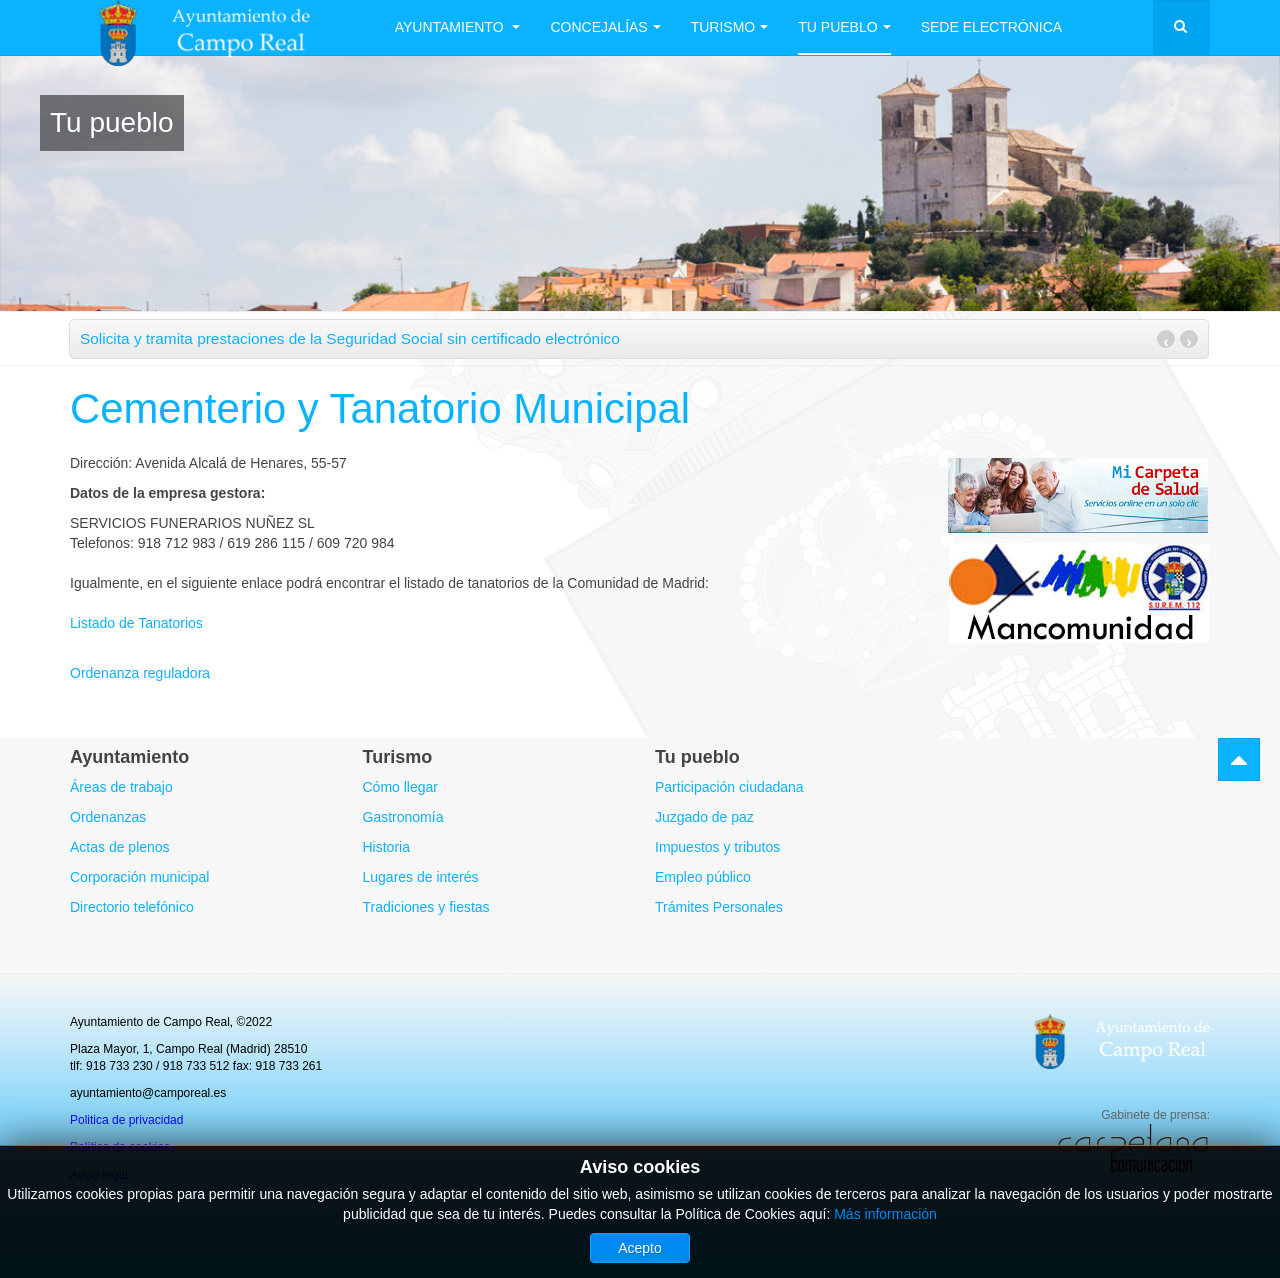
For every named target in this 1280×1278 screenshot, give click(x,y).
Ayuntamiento (458, 27)
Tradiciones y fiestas (426, 907)
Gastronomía (403, 817)
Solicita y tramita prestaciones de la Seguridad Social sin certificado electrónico (350, 338)
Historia (386, 847)
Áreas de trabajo (121, 787)
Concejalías (606, 27)
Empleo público (703, 877)
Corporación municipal (139, 877)
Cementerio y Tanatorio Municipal (381, 408)
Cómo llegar (400, 787)
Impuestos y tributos (717, 847)
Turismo (730, 27)
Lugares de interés (421, 877)
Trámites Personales (719, 907)
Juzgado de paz (704, 817)
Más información (885, 1214)
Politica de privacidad (126, 1120)
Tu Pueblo (845, 27)
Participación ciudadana (729, 787)
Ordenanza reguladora (140, 673)
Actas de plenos (120, 847)
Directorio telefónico (132, 907)
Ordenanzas (108, 817)
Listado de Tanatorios (136, 623)
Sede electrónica (992, 27)
